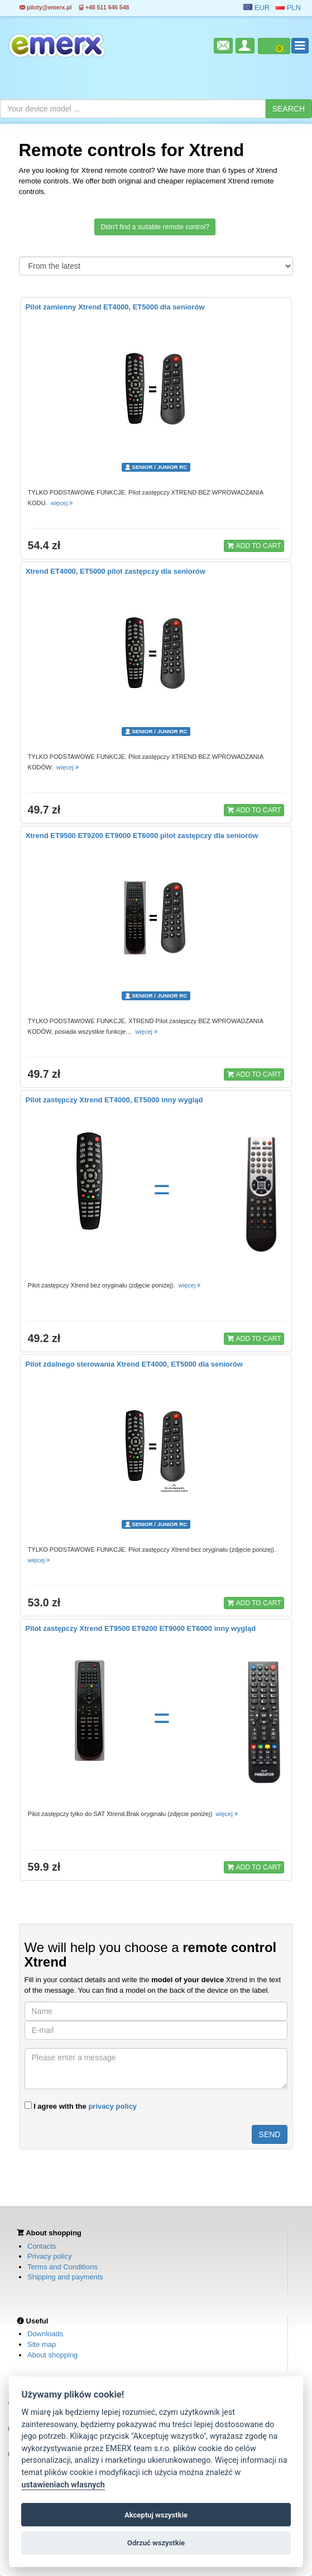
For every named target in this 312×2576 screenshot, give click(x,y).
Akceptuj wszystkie (156, 2515)
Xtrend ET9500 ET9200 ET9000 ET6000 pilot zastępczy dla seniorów (142, 835)
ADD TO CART (254, 545)
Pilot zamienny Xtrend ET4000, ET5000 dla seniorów (115, 307)
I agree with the (81, 2106)
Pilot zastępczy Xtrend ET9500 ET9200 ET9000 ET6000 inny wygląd (141, 1628)
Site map (41, 2344)
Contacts (41, 2246)
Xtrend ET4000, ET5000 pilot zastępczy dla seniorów (115, 571)
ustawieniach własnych (62, 2485)
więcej (63, 503)
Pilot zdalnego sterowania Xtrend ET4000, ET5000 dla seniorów (134, 1364)
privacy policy (112, 2106)
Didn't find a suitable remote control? (154, 227)
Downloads (45, 2334)
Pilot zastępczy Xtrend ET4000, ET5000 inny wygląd (114, 1100)
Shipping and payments (65, 2277)
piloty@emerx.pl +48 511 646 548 (74, 7)
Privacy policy (49, 2256)
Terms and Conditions (62, 2267)
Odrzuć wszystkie (156, 2543)
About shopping (52, 2355)
